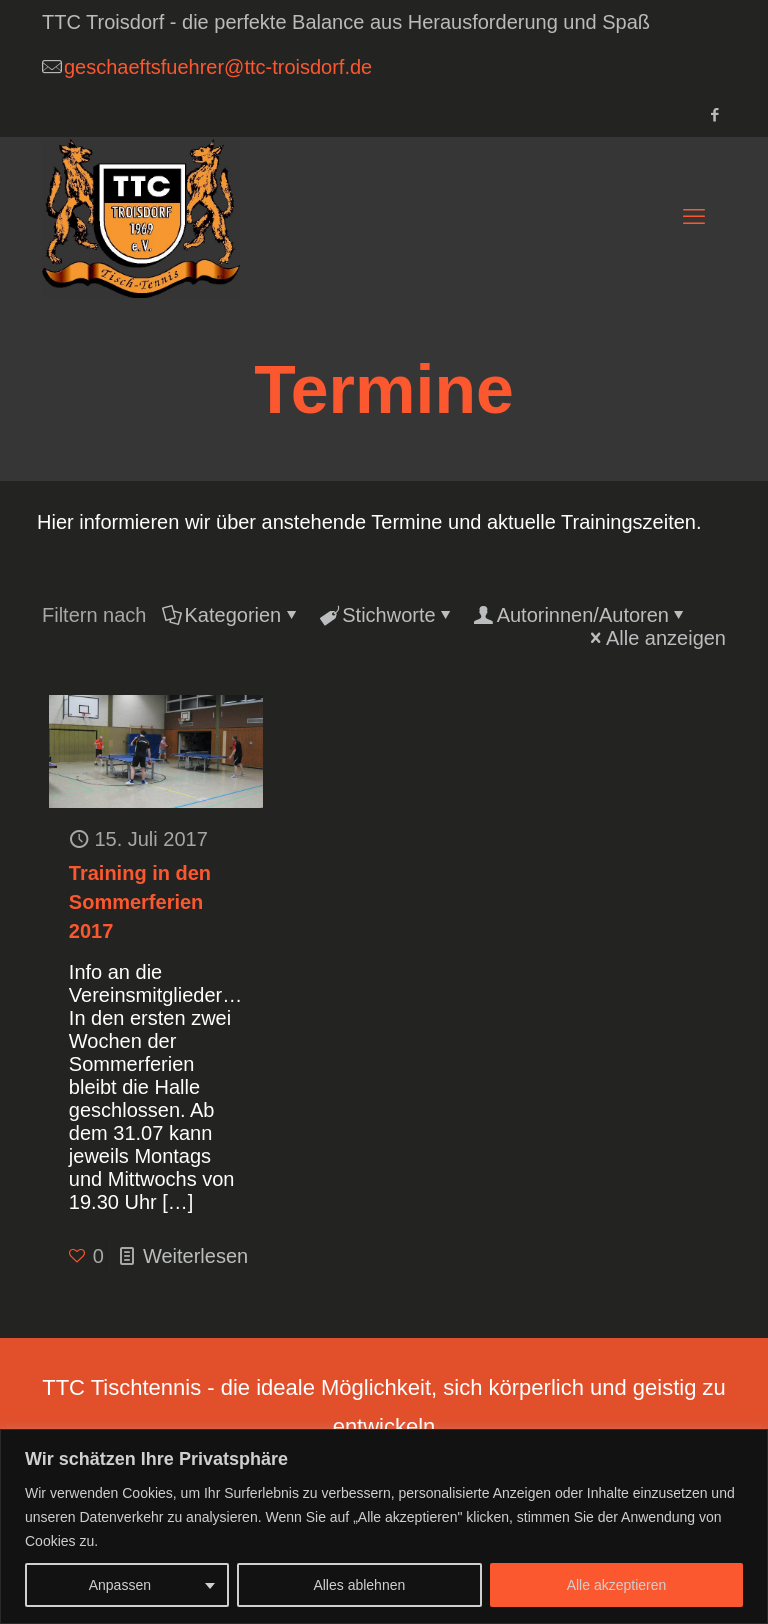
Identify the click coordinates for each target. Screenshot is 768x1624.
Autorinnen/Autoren (581, 615)
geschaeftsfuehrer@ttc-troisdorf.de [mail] (218, 67)
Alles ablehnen (359, 1585)
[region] (384, 1526)
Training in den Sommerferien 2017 (140, 902)
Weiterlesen (195, 1256)
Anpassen (120, 1585)
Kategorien (232, 615)
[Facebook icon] (714, 114)
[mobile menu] (694, 217)
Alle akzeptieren (617, 1585)
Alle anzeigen (656, 638)
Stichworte (387, 615)
